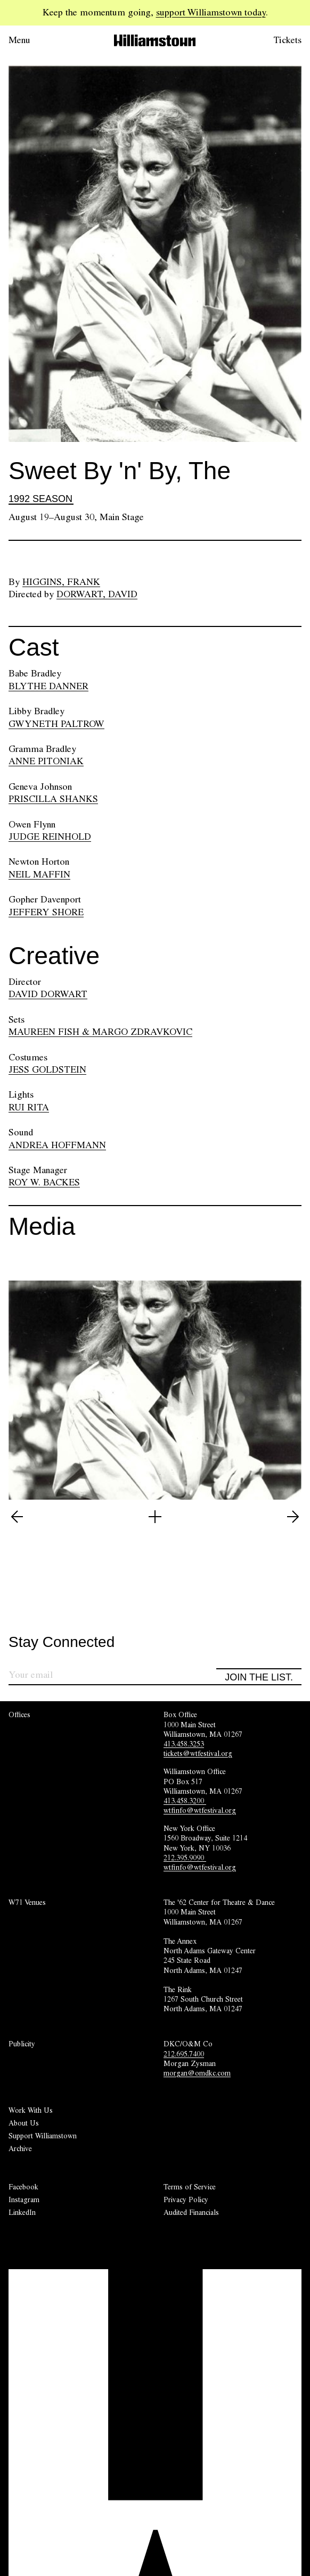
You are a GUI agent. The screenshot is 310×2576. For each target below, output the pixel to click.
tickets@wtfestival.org (198, 1753)
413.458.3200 (185, 1800)
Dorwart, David (96, 594)
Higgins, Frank (61, 581)
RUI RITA (29, 1107)
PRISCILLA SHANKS (53, 798)
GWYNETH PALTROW (56, 723)
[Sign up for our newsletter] (112, 1676)
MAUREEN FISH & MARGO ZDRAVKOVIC (100, 1031)
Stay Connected (62, 1642)
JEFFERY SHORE (46, 912)
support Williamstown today (211, 12)
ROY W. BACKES (44, 1182)
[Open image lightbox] (155, 1516)
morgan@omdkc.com (197, 2073)
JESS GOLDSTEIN (47, 1069)
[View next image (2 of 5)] (292, 1516)
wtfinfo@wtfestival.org (200, 1810)
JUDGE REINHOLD (50, 836)
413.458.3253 (184, 1743)
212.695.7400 (184, 2054)
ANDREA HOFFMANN (57, 1145)
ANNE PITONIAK (46, 761)
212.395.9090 (185, 1857)
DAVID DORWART (48, 994)
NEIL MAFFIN (39, 874)
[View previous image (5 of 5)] (17, 1516)
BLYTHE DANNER (48, 686)
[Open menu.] (34, 40)
